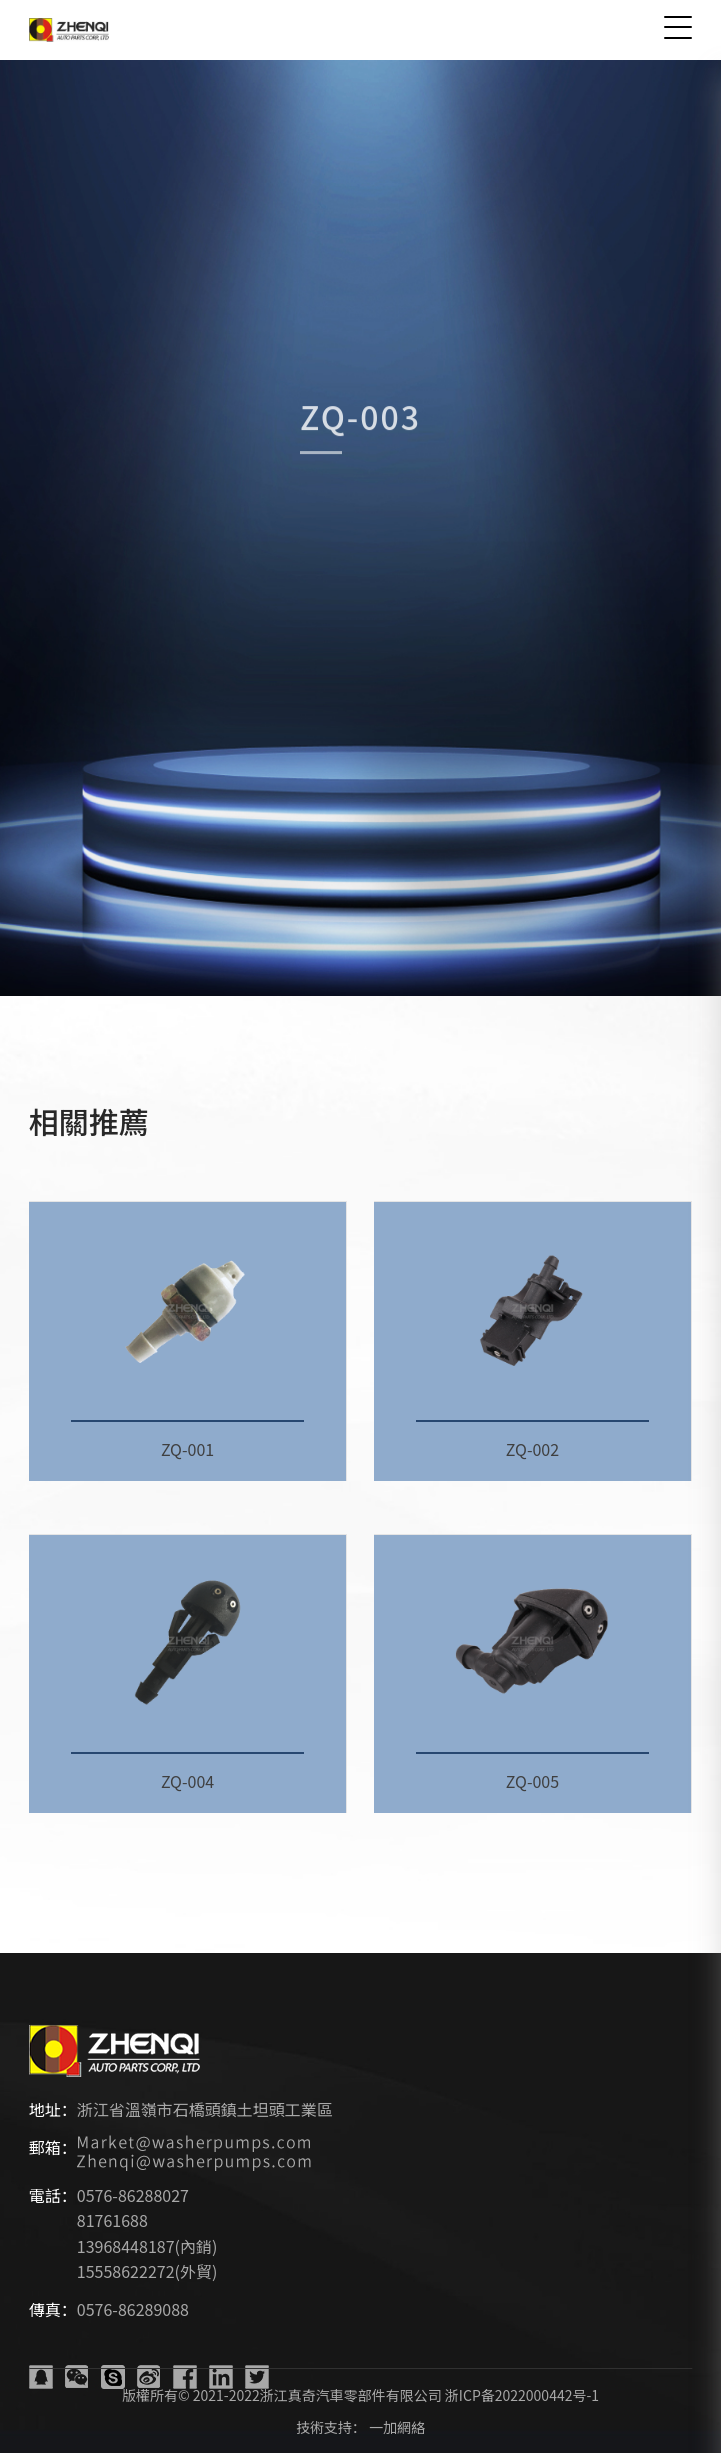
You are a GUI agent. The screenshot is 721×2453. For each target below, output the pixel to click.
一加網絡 (397, 2427)
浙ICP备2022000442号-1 (522, 2395)
